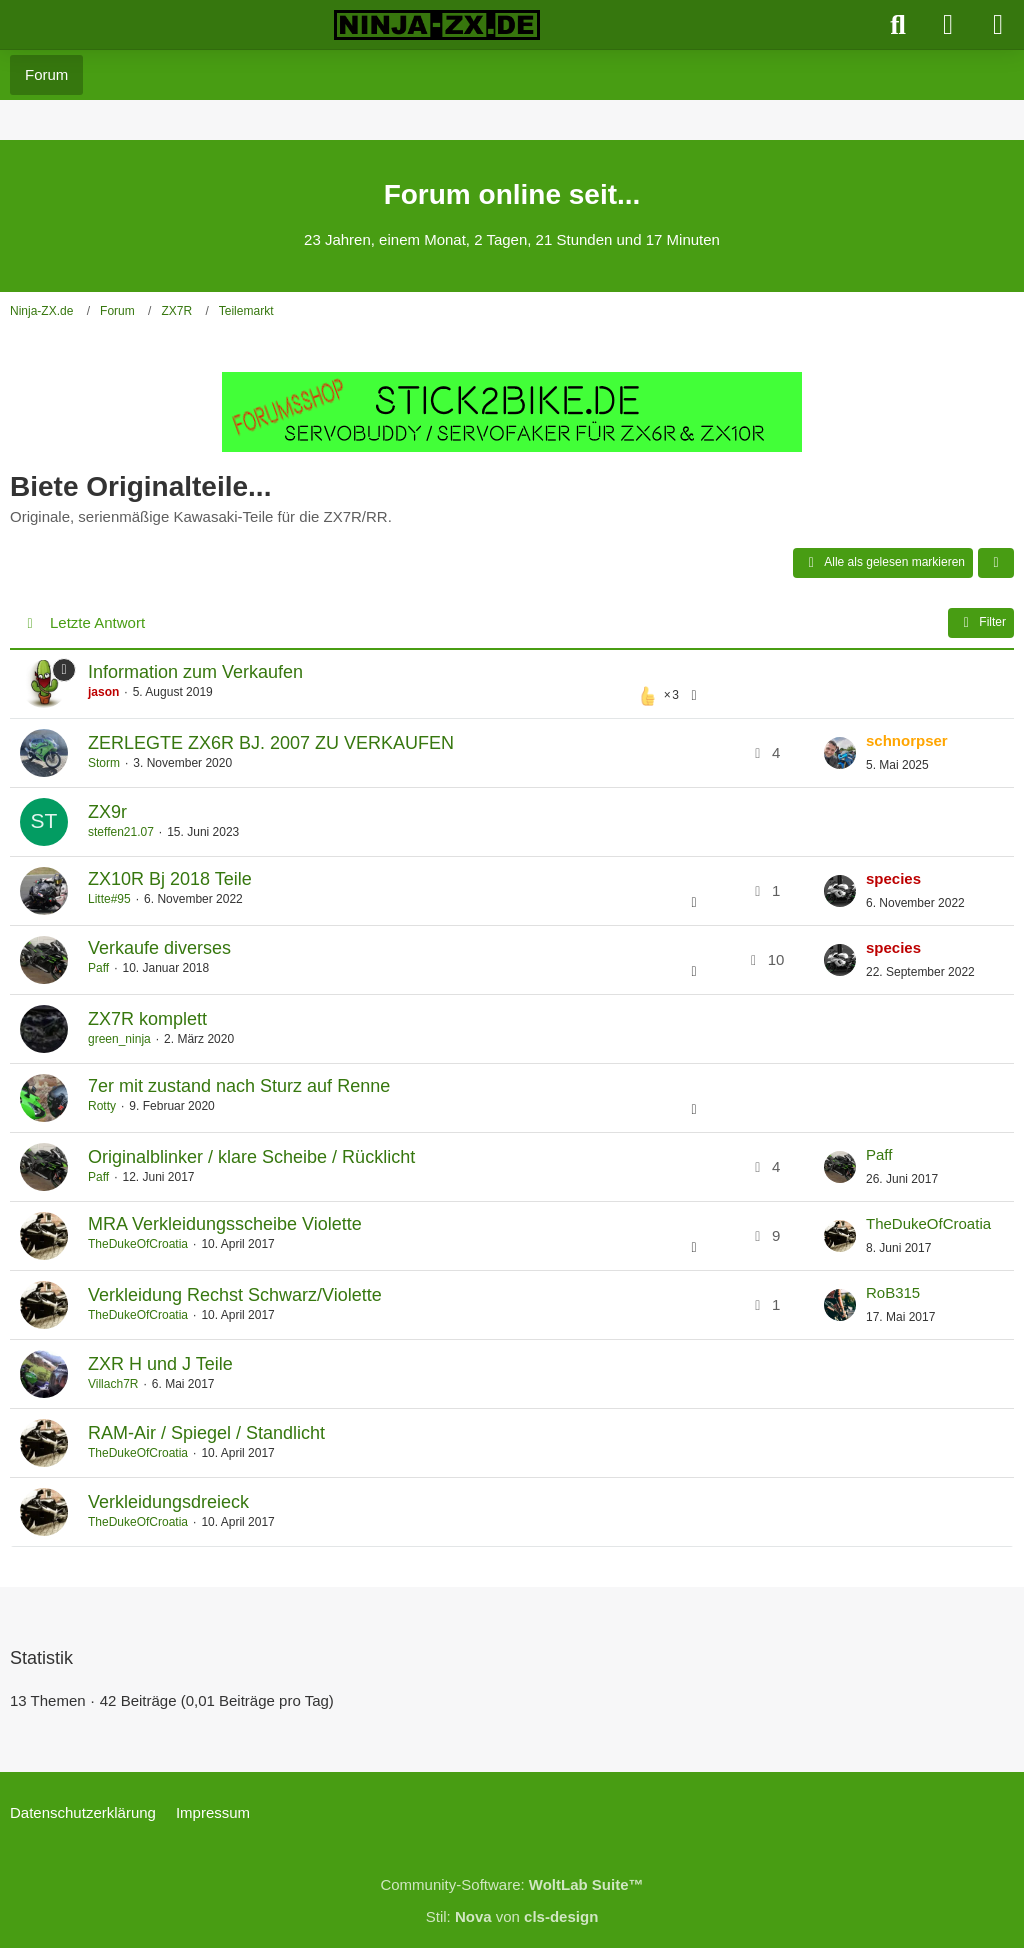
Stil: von (512, 1916)
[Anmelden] (948, 25)
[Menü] (998, 25)
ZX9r (107, 812)
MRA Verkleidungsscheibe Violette (225, 1224)
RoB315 (893, 1292)
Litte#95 (109, 899)
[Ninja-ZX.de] (437, 25)
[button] (996, 563)
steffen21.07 (121, 832)
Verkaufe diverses (159, 948)
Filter (981, 623)
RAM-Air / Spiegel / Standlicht (206, 1433)
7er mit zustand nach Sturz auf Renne (239, 1086)
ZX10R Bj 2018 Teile (170, 879)
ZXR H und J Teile (160, 1364)
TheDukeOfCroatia (138, 1244)
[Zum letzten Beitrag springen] (840, 753)
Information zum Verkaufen (195, 672)
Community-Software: (511, 1884)
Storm (104, 763)
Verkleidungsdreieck (168, 1502)
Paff (98, 968)
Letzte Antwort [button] (97, 622)
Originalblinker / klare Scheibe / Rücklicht (251, 1157)
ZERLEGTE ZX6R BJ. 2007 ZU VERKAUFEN (271, 743)
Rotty (102, 1106)
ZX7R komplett (147, 1019)
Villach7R (113, 1384)
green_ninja (119, 1039)
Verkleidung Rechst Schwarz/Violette (235, 1295)
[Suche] (898, 25)
